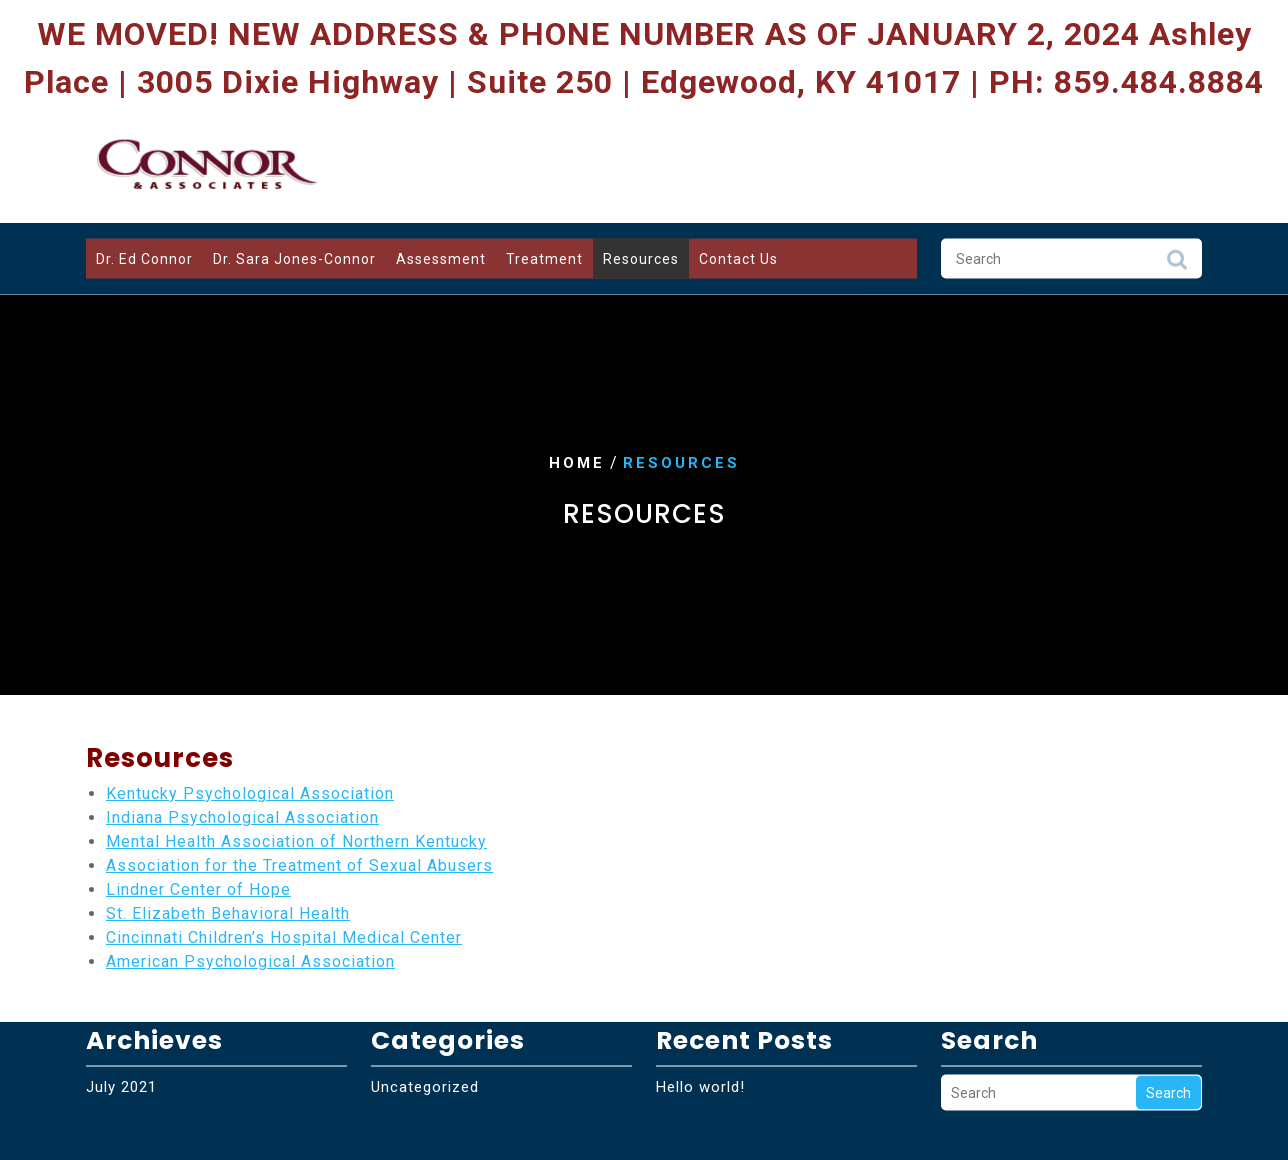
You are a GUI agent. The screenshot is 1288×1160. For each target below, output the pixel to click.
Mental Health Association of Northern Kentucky (296, 841)
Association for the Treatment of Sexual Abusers (299, 865)
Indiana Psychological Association (242, 817)
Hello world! (700, 1057)
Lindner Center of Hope (198, 889)
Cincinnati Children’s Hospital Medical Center (284, 937)
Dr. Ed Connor (144, 255)
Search (1177, 261)
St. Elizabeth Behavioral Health (228, 913)
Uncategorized (425, 1057)
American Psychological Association (250, 961)
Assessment (441, 255)
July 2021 (121, 1057)
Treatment (544, 255)
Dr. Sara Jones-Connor (294, 255)
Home (577, 463)
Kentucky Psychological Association (250, 793)
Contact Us (738, 255)
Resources (641, 255)
